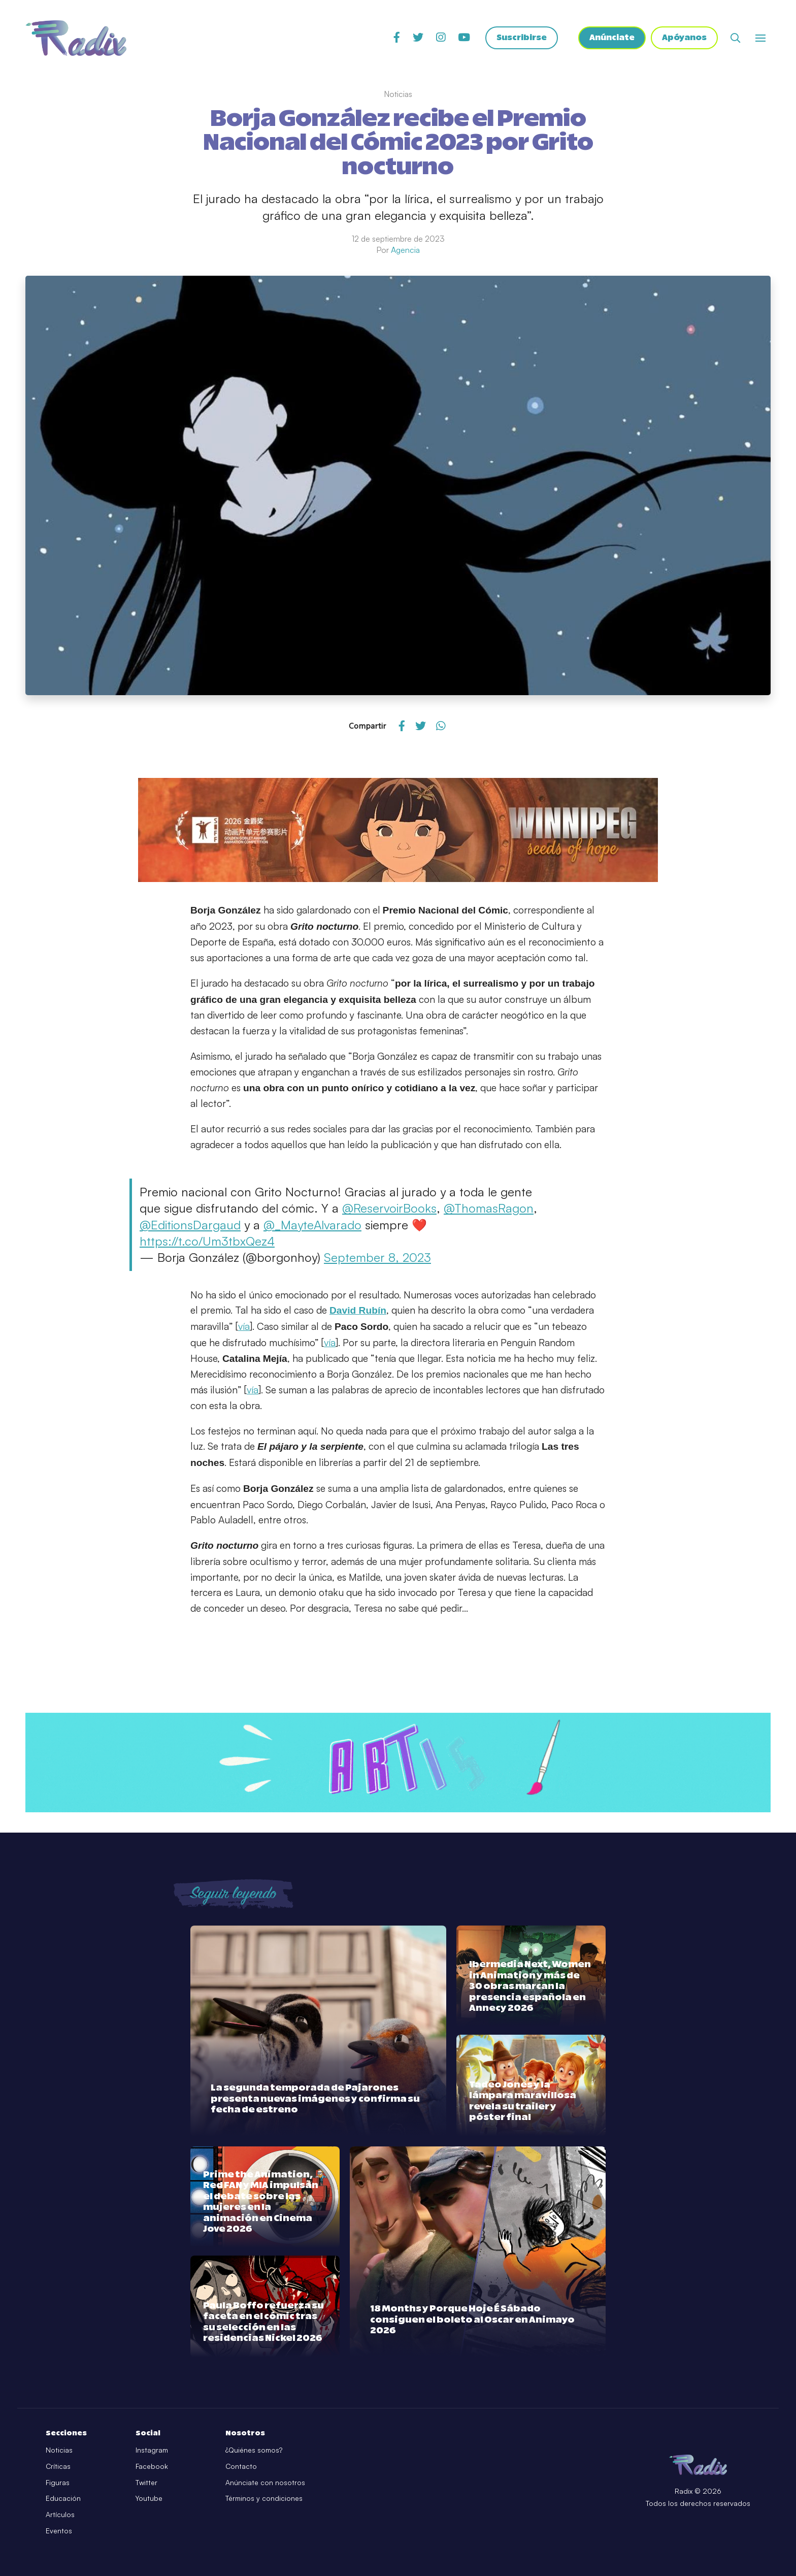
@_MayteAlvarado (312, 1224)
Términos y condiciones (264, 2498)
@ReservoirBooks (389, 1208)
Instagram (152, 2449)
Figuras (58, 2482)
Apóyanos (684, 38)
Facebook (152, 2466)
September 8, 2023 (377, 1257)
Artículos (60, 2514)
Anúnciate (612, 38)
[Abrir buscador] (735, 38)
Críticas (58, 2466)
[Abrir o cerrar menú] (760, 38)
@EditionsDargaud (190, 1224)
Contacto (241, 2466)
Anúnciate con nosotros (265, 2482)
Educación (63, 2498)
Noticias (59, 2449)
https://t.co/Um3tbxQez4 (207, 1241)
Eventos (59, 2530)
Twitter (146, 2482)
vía (244, 1326)
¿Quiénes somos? (253, 2449)
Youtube (149, 2498)
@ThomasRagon (489, 1208)
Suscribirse (520, 38)
